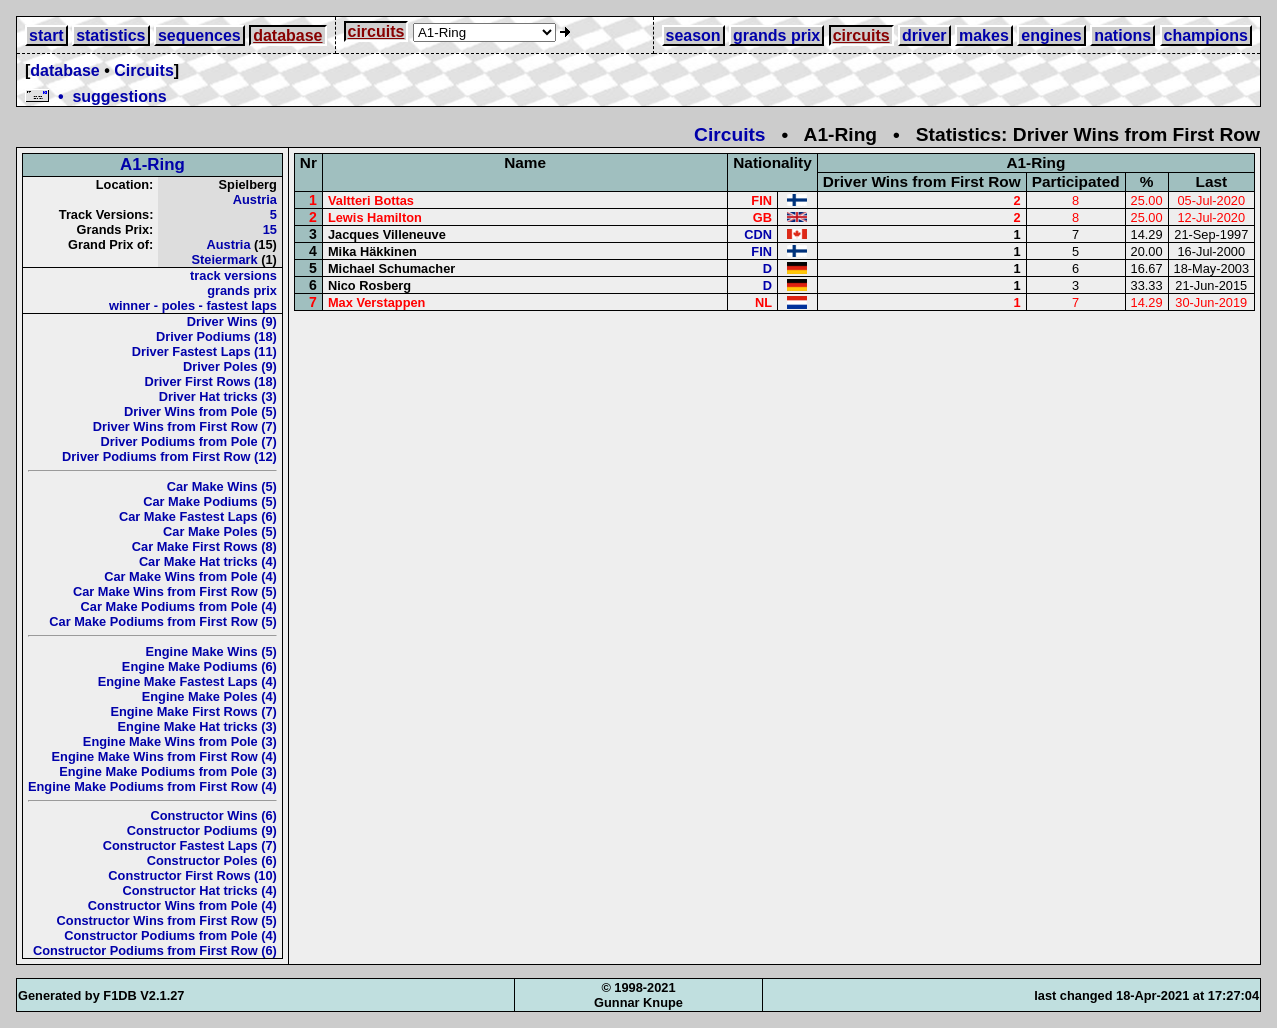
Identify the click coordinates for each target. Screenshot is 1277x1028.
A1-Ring (152, 164)
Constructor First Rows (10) (192, 875)
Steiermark (224, 259)
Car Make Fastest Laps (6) (198, 516)
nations (1122, 35)
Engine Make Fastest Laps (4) (187, 681)
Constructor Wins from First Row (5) (167, 920)
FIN (761, 200)
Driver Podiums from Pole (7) (189, 441)
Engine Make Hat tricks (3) (197, 726)
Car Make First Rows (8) (204, 546)
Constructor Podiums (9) (202, 830)
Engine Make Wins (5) (210, 651)
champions (1206, 35)
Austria (255, 199)
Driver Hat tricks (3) (218, 396)
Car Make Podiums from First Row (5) (163, 621)
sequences (199, 35)
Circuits (144, 70)
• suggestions (96, 96)
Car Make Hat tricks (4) (208, 561)
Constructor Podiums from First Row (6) (155, 950)
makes (984, 35)
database (287, 35)
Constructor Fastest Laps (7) (190, 845)
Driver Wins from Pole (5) (200, 411)
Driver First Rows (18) (211, 381)
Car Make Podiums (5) (210, 501)
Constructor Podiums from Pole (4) (170, 935)
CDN (758, 234)
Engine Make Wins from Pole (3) (180, 741)
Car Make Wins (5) (222, 486)
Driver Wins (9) (232, 321)
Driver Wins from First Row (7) (185, 426)
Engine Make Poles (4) (209, 696)
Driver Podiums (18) (216, 336)
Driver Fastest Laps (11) (204, 351)
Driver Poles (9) (230, 366)
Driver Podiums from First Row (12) (169, 456)
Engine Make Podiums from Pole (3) (168, 771)
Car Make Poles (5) (220, 531)
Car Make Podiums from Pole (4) (179, 606)
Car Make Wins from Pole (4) (190, 576)
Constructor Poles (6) (212, 860)
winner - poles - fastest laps (193, 305)
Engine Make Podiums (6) (199, 666)
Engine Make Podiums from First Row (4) (152, 786)
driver (924, 35)
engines (1051, 35)
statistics (110, 35)
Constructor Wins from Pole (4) (182, 905)
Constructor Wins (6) (213, 815)
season (693, 35)
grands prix (776, 35)
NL (763, 302)
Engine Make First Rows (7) (193, 711)
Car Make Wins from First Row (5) (175, 591)
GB (762, 217)
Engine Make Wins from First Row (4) (164, 756)
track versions (233, 275)
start (46, 35)
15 (270, 229)
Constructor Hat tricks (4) (200, 890)
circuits (376, 31)
